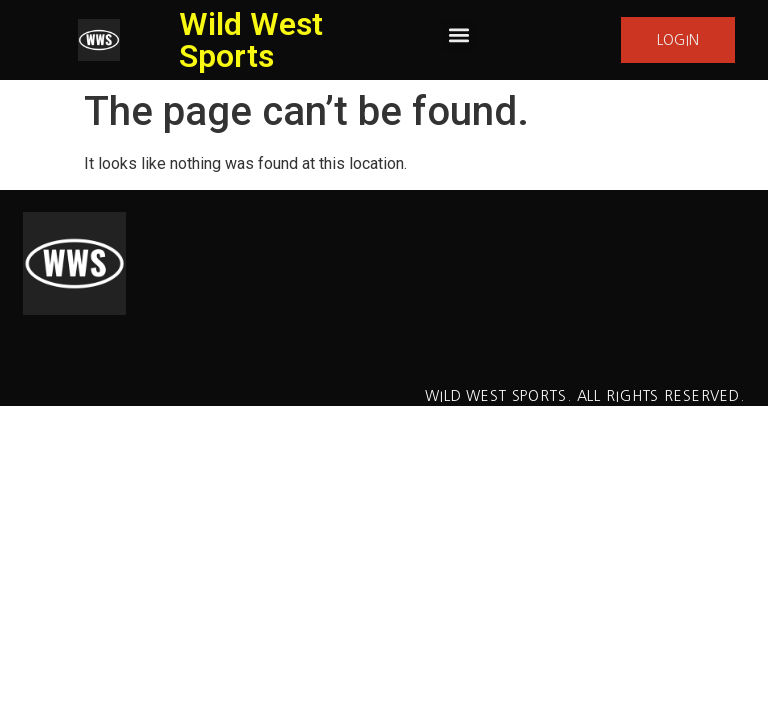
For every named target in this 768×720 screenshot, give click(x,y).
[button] (458, 35)
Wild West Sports (251, 40)
